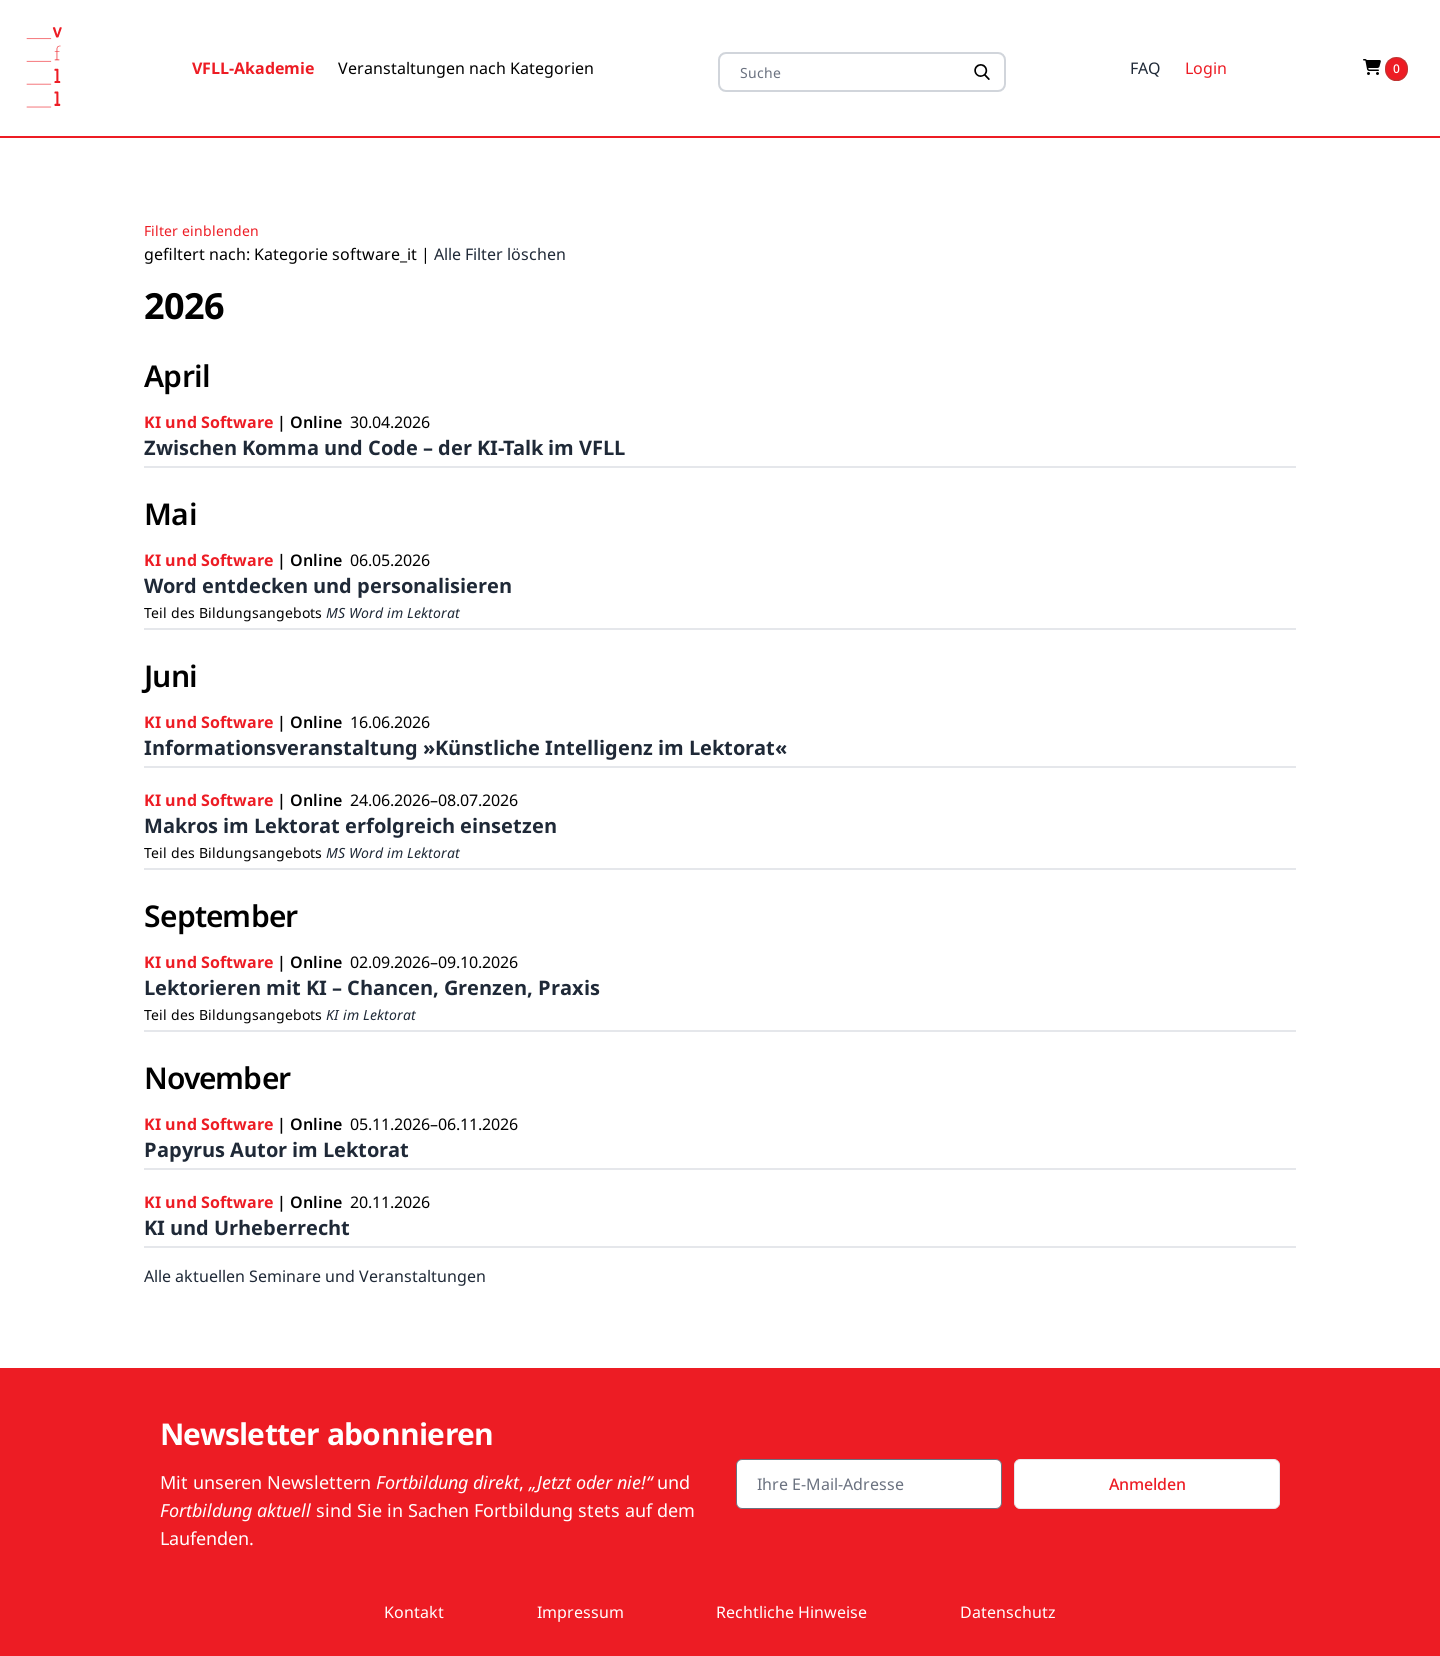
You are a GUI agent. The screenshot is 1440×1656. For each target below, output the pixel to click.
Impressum (580, 1612)
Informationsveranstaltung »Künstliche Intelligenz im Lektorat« (465, 747)
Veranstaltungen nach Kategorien (466, 68)
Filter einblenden (201, 230)
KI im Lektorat (371, 1014)
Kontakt (414, 1612)
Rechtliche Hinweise (791, 1612)
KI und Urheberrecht (247, 1227)
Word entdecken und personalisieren (328, 585)
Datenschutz (1008, 1612)
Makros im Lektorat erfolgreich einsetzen (350, 825)
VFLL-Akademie (253, 68)
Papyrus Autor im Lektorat (276, 1149)
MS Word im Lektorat (393, 612)
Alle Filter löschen (500, 254)
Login (1206, 68)
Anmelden (1147, 1484)
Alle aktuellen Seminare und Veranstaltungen (315, 1276)
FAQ (1145, 68)
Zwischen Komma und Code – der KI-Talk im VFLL (384, 447)
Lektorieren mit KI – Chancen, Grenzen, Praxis (372, 987)
